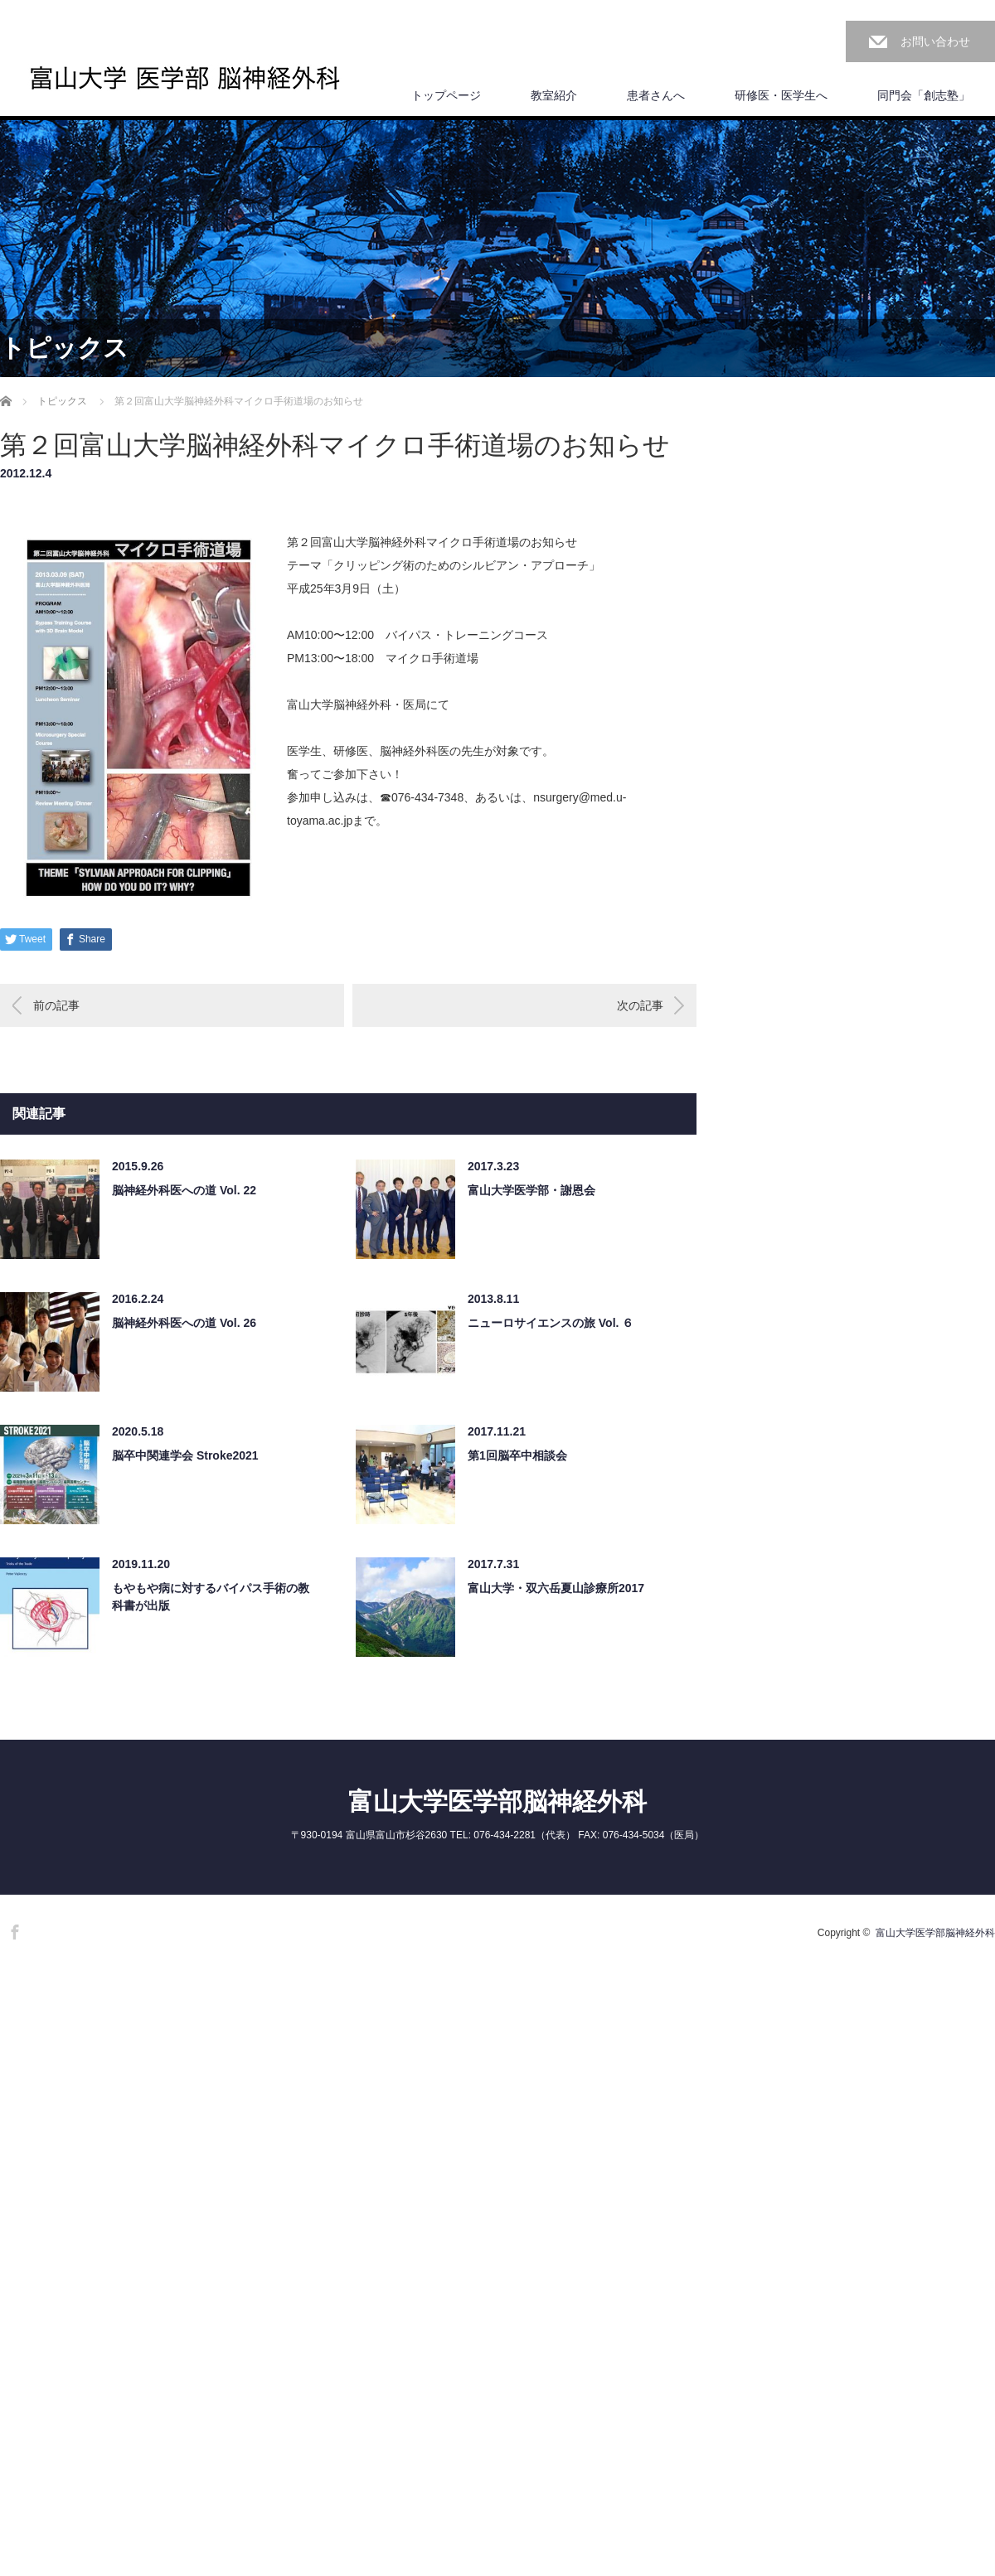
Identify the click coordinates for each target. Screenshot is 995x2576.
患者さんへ (656, 95)
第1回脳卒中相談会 (517, 1455)
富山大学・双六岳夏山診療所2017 (556, 1588)
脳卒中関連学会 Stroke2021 (185, 1455)
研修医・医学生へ (781, 95)
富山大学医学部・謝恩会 (531, 1190)
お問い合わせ (935, 41)
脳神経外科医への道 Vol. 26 (184, 1322)
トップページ (446, 95)
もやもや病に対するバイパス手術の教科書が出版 (210, 1596)
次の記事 (640, 1005)
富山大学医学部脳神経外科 (497, 1801)
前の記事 (56, 1005)
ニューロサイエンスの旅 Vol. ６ (550, 1322)
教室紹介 (554, 95)
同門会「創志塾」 (923, 95)
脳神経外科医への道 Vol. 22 (184, 1190)
